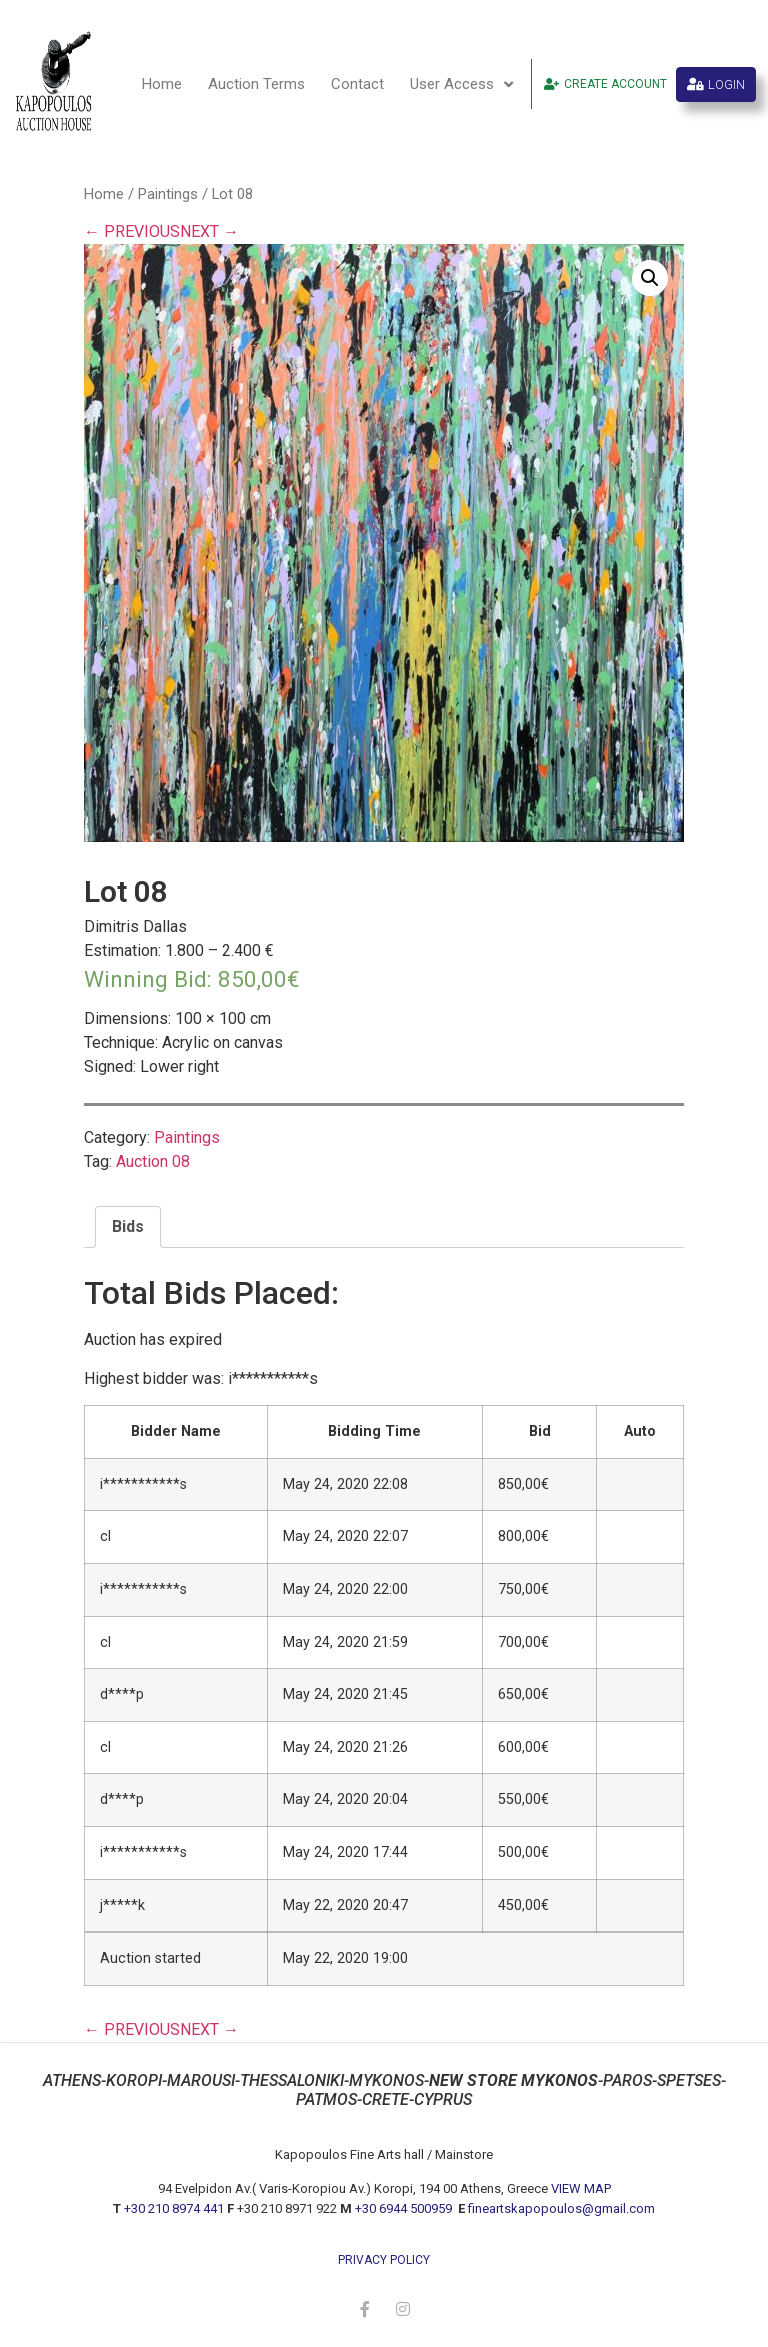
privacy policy (384, 2260)
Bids (128, 1226)
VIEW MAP (581, 2188)
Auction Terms (256, 84)
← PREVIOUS (132, 231)
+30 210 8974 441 (174, 2208)
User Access (461, 84)
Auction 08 (153, 1161)
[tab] (128, 1227)
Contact (357, 84)
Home (162, 84)
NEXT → (209, 231)
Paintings (168, 194)
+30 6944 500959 (405, 2208)
